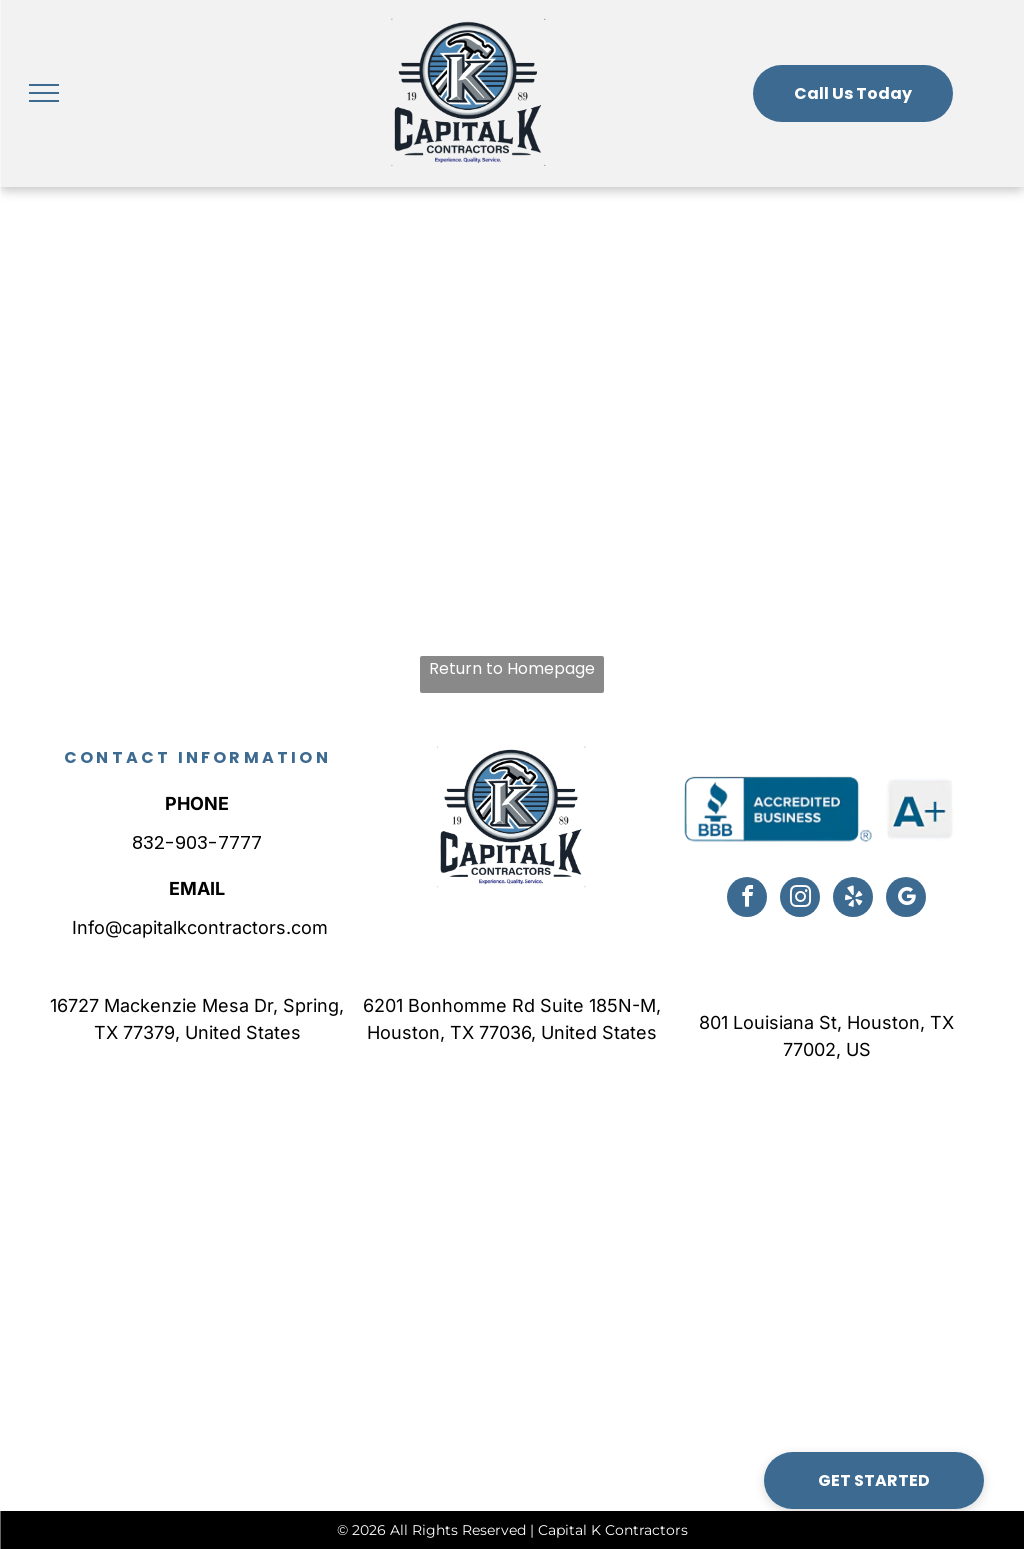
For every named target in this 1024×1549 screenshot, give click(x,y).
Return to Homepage (512, 668)
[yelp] (853, 899)
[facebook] (747, 899)
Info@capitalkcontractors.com (197, 927)
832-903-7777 (197, 842)
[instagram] (800, 899)
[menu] (44, 93)
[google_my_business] (906, 899)
